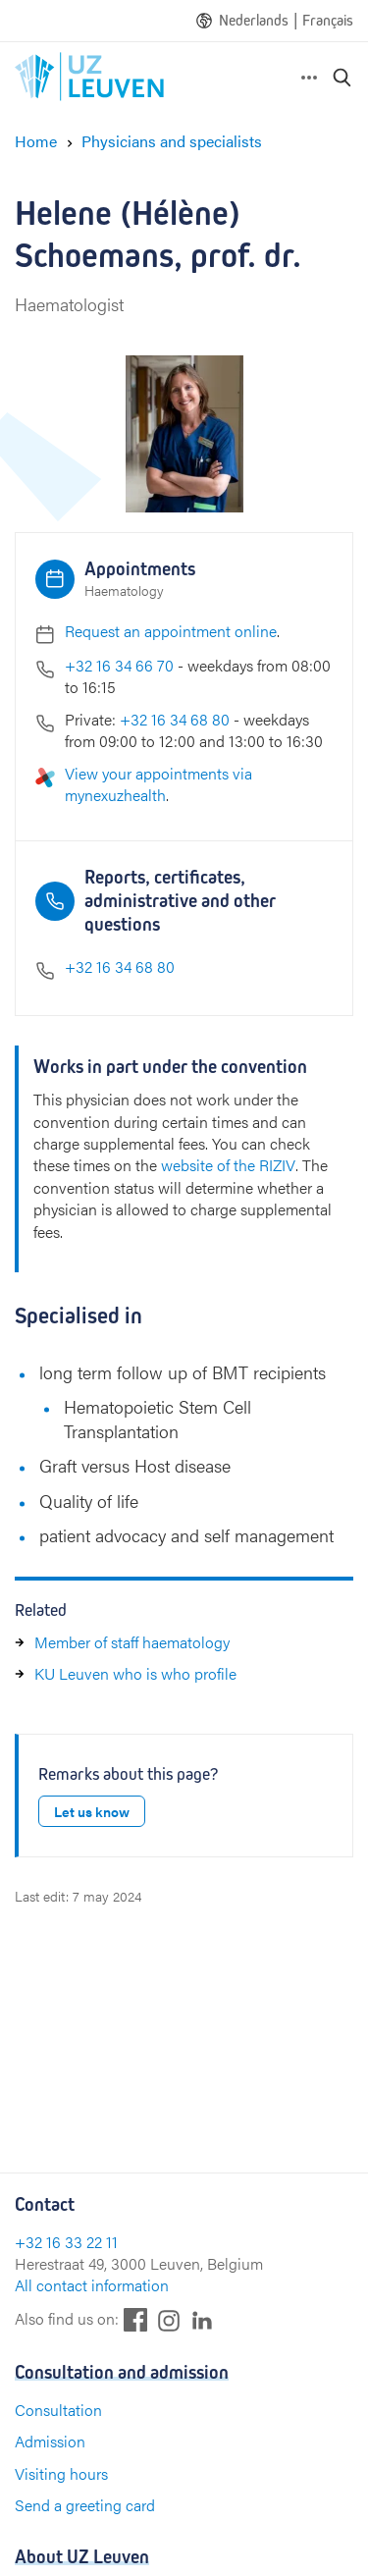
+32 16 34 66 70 (119, 665)
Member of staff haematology (132, 1642)
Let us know (92, 1811)
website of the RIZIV (228, 1165)
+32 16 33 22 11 (66, 2241)
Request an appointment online (171, 630)
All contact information (92, 2285)
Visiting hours (61, 2473)
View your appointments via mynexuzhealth (158, 784)
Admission (50, 2441)
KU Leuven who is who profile (135, 1673)
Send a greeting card (85, 2505)
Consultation (58, 2409)
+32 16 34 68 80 (175, 719)
